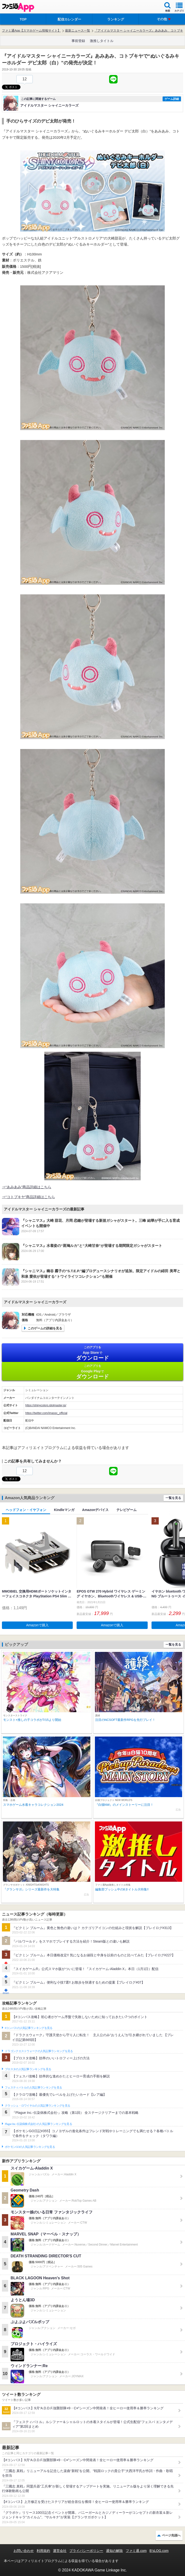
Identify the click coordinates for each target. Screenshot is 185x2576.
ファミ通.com (136, 2551)
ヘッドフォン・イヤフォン (26, 1510)
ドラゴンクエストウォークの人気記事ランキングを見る (39, 2051)
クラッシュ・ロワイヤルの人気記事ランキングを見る (37, 2105)
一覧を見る (173, 1498)
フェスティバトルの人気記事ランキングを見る (33, 2087)
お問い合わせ (23, 2551)
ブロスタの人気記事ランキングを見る (28, 2069)
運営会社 (59, 2551)
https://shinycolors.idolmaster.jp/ (45, 1405)
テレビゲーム (126, 1510)
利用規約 (43, 2551)
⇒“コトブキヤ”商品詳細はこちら (28, 1197)
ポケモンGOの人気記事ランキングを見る (30, 2146)
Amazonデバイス (95, 1510)
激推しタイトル (101, 41)
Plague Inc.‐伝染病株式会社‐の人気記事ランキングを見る (38, 2124)
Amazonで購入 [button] (37, 1625)
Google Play (92, 1372)
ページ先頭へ (171, 2535)
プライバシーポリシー (86, 2551)
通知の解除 (114, 2551)
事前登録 (78, 41)
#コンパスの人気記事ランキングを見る (28, 2027)
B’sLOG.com (159, 2551)
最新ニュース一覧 (77, 30)
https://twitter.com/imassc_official (46, 1413)
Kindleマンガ (64, 1510)
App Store (92, 1353)
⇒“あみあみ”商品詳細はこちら (26, 1187)
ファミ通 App (18, 7)
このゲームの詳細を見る (45, 1328)
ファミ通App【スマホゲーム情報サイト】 (31, 30)
